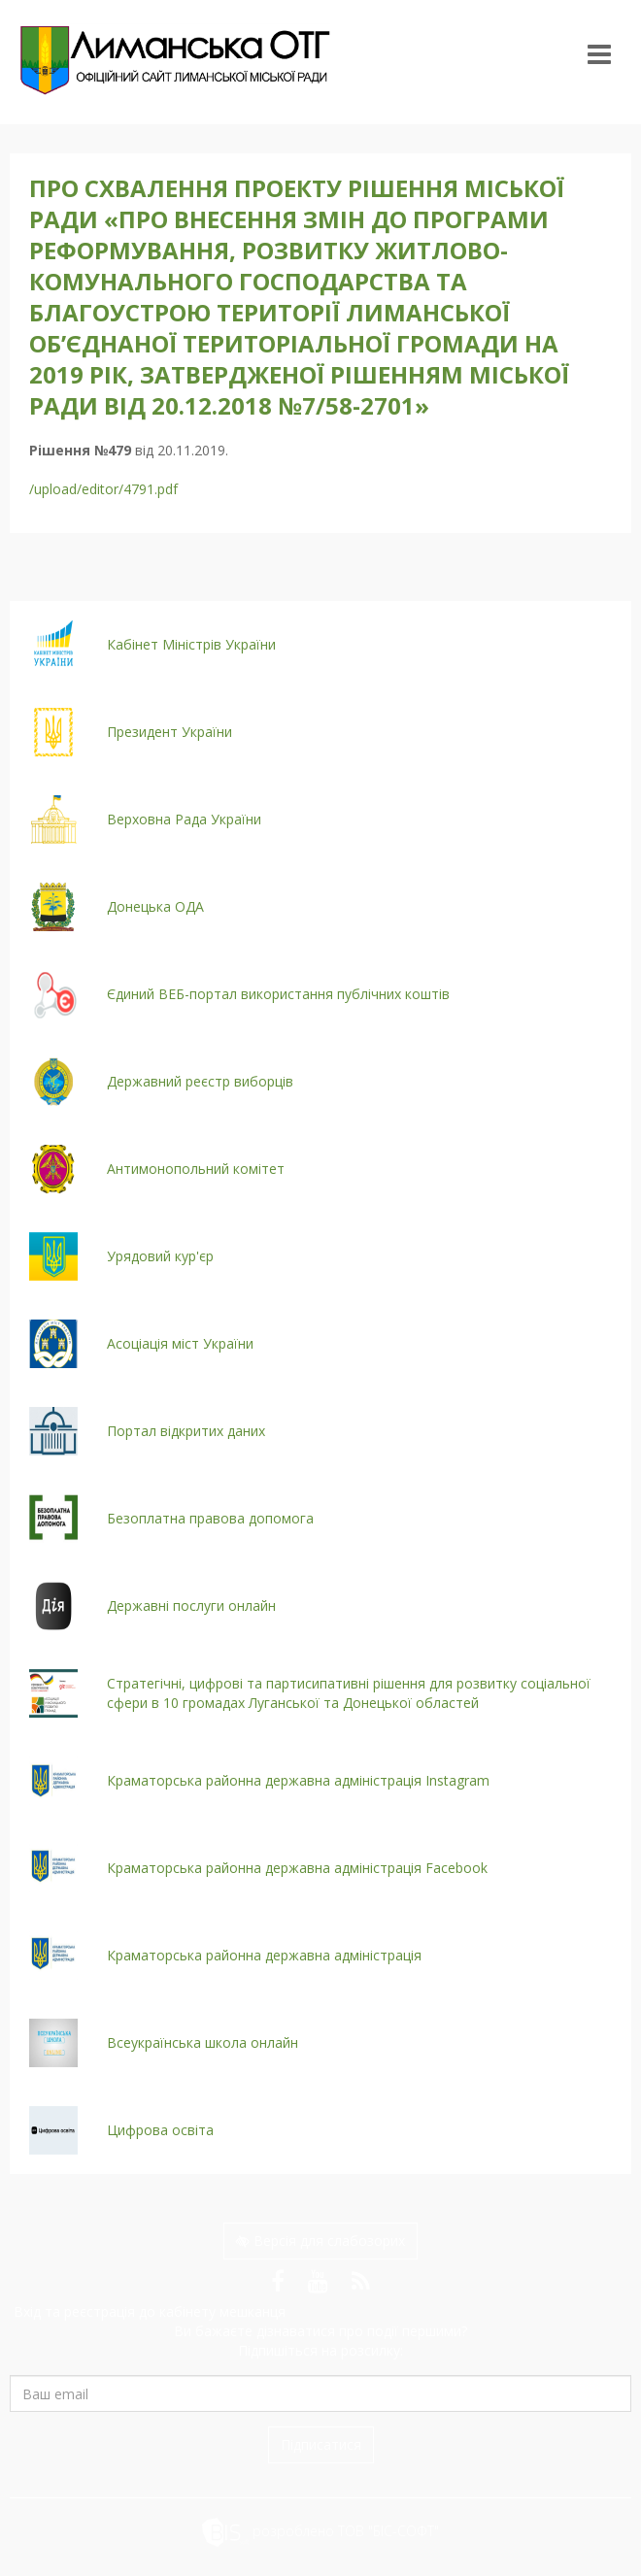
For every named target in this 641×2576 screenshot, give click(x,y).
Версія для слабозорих (320, 2240)
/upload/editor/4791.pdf (103, 489)
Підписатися (321, 2444)
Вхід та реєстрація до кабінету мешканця (148, 2311)
